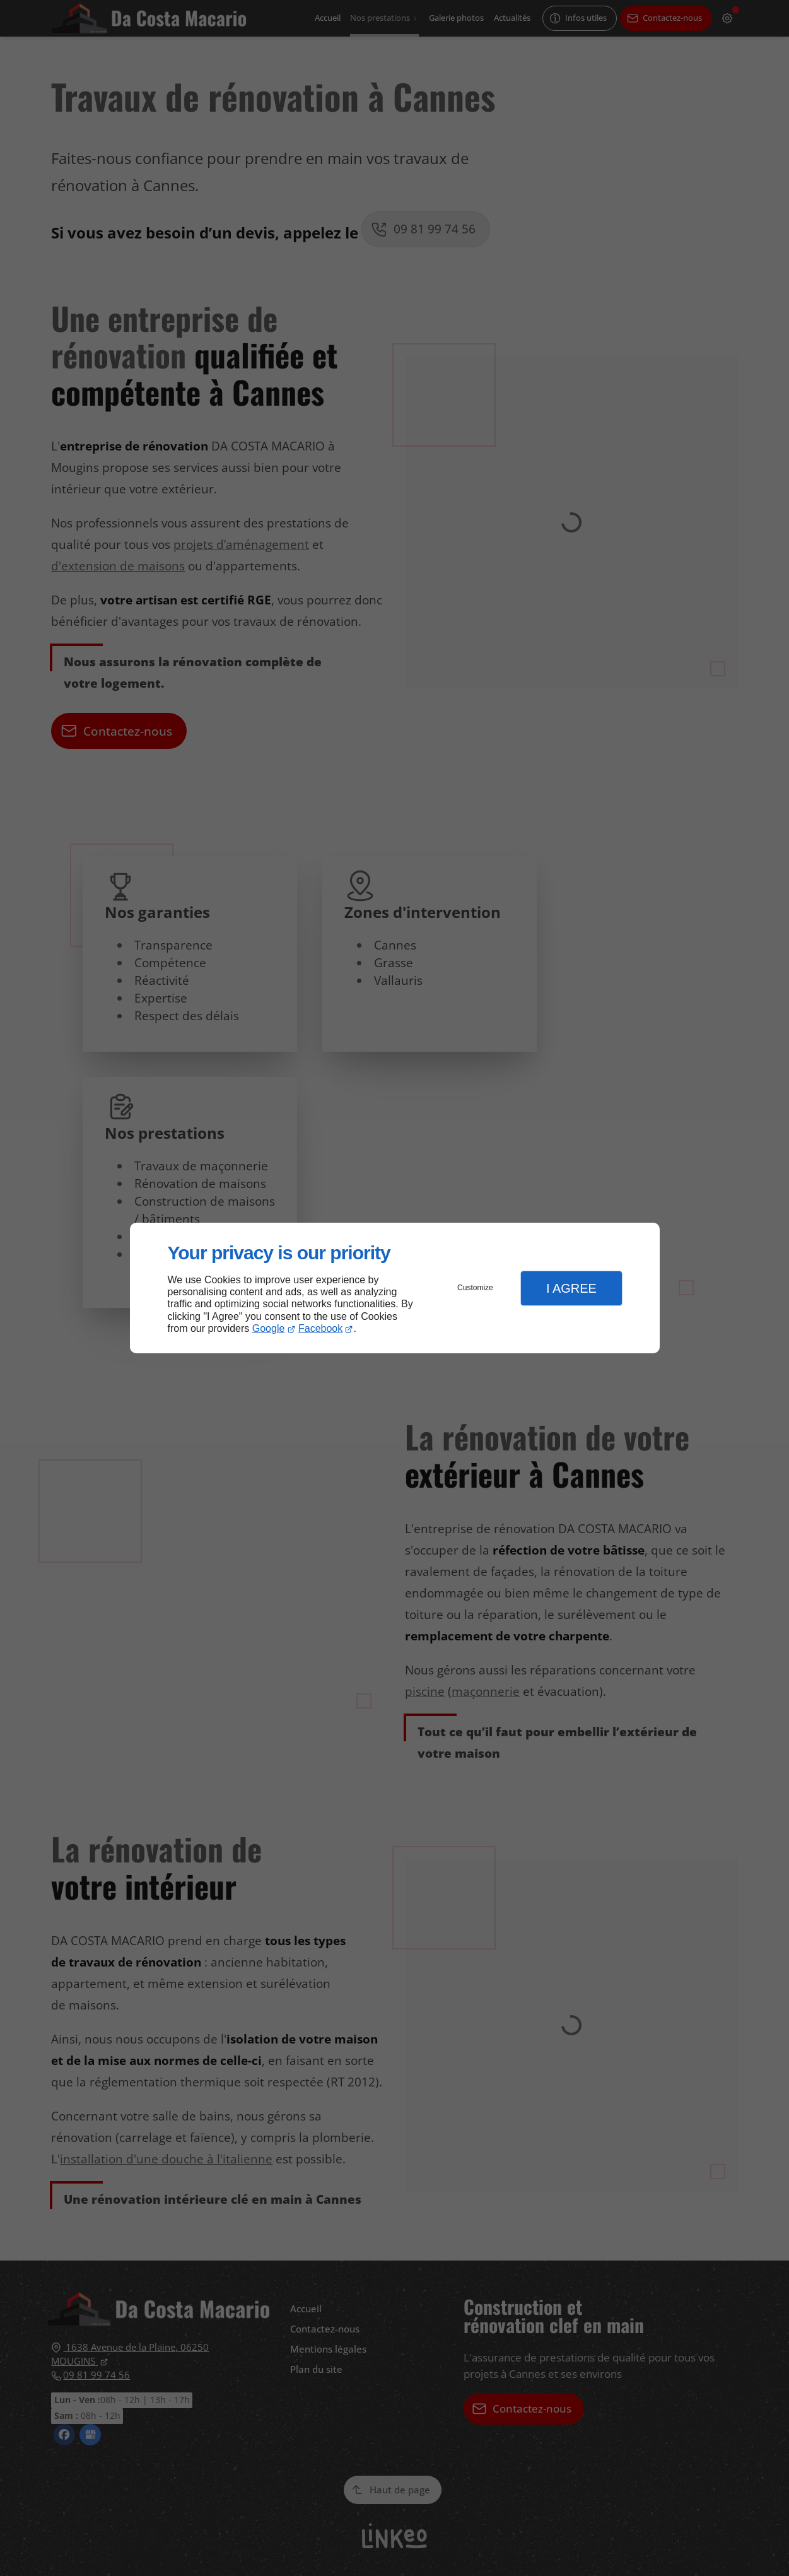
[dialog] (395, 1288)
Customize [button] (475, 1287)
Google (268, 1328)
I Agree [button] (571, 1288)
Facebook (320, 1328)
